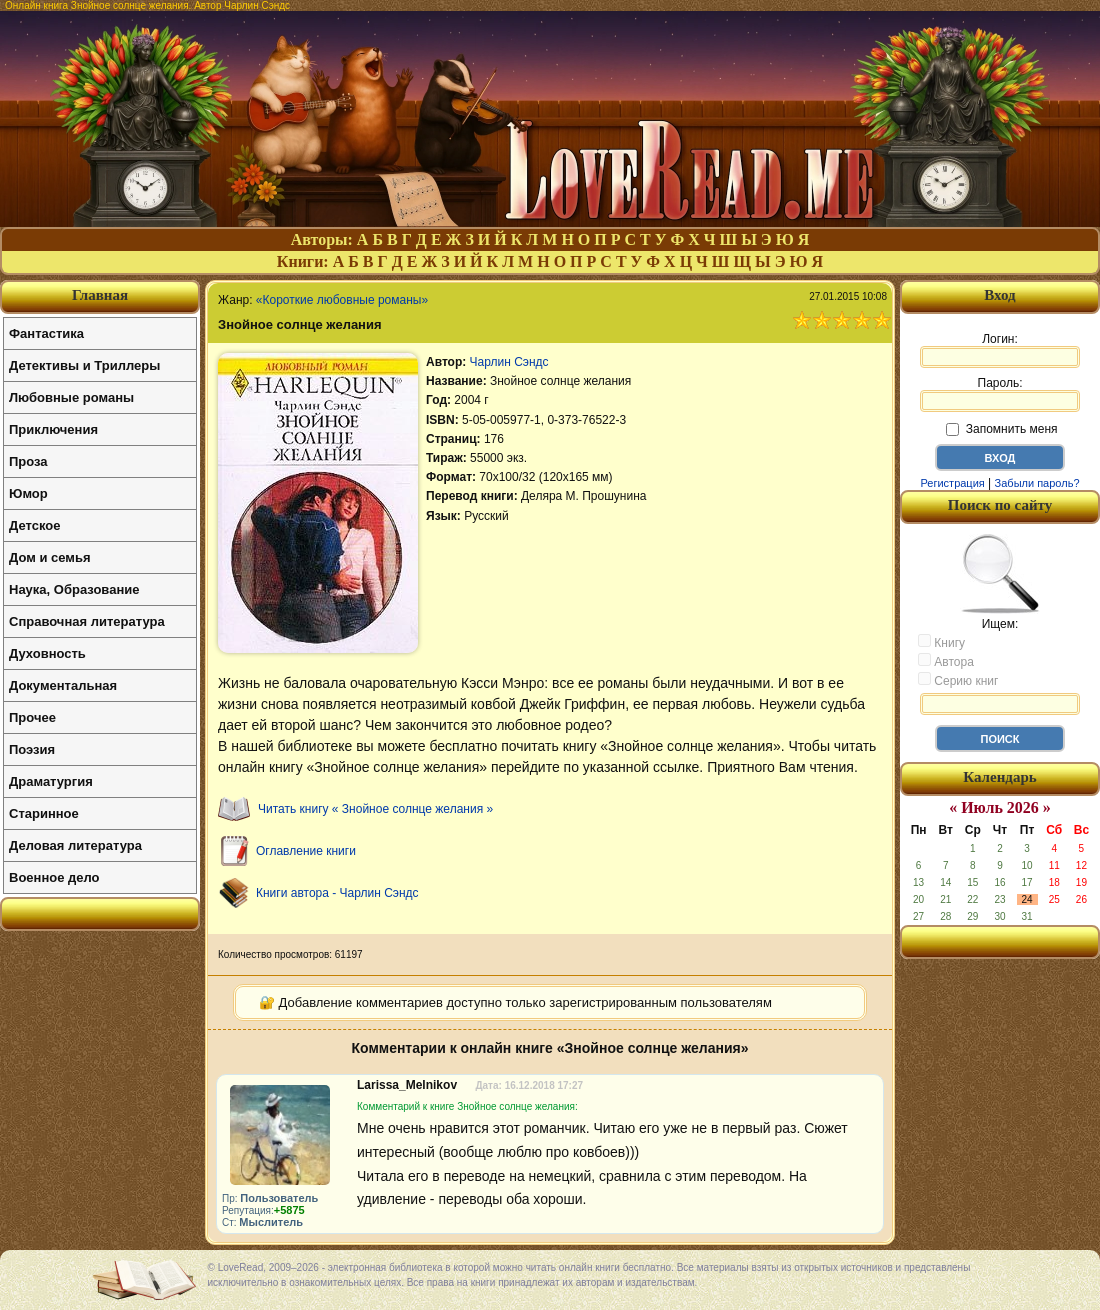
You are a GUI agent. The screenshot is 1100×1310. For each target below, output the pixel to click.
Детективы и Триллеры (84, 365)
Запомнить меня (1001, 429)
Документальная (63, 685)
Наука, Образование (74, 589)
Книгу (941, 642)
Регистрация (952, 483)
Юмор (28, 493)
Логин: (1000, 350)
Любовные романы (71, 397)
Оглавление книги (306, 851)
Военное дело (54, 877)
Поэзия (32, 749)
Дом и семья (50, 557)
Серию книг (958, 680)
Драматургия (51, 781)
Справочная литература (87, 621)
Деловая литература (75, 845)
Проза (28, 461)
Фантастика (46, 333)
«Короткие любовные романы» (342, 300)
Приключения (53, 429)
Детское (34, 525)
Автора (946, 661)
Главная (100, 295)
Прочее (32, 717)
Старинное (44, 813)
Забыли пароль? (1037, 483)
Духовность (47, 653)
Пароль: (1000, 394)
